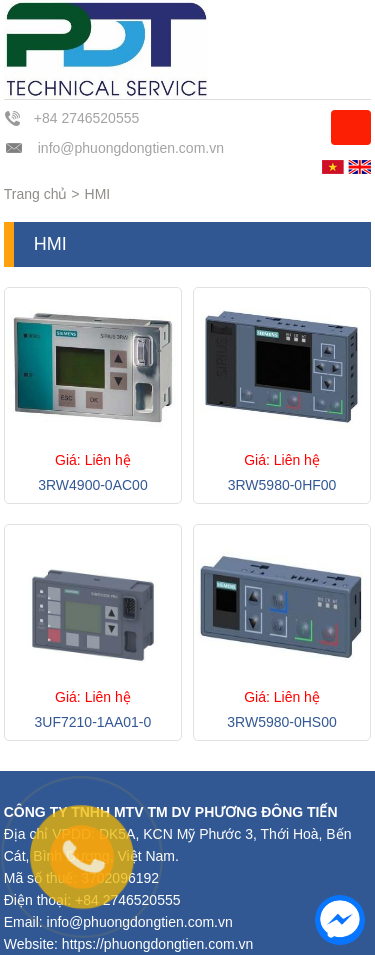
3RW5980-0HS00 (281, 722)
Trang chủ (36, 194)
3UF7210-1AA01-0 (93, 722)
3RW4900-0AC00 (92, 485)
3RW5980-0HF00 (282, 485)
